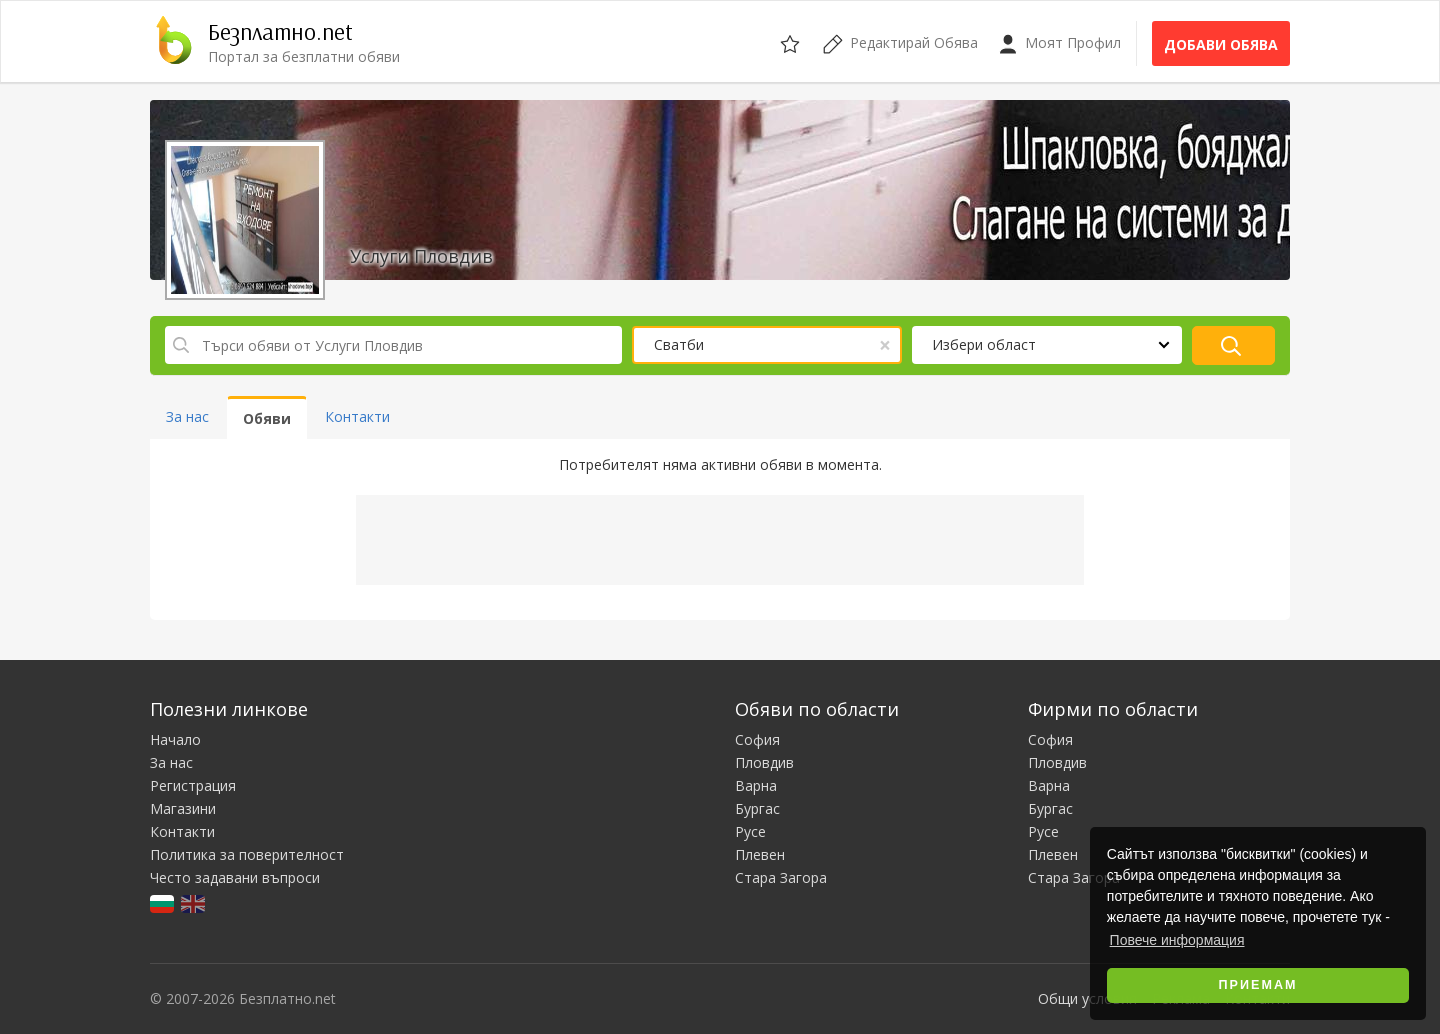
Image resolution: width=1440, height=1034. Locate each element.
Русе (750, 831)
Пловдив (764, 762)
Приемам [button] (1258, 985)
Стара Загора (781, 877)
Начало (175, 739)
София (757, 739)
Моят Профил (1059, 43)
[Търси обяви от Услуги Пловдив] (393, 345)
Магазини (183, 808)
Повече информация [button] (1177, 940)
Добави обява (1221, 44)
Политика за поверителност (247, 854)
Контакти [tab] (357, 416)
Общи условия (1087, 998)
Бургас (757, 808)
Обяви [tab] (267, 418)
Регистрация (193, 785)
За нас (171, 762)
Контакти (182, 831)
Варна (756, 785)
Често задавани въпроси (235, 877)
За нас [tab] (187, 416)
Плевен (760, 854)
